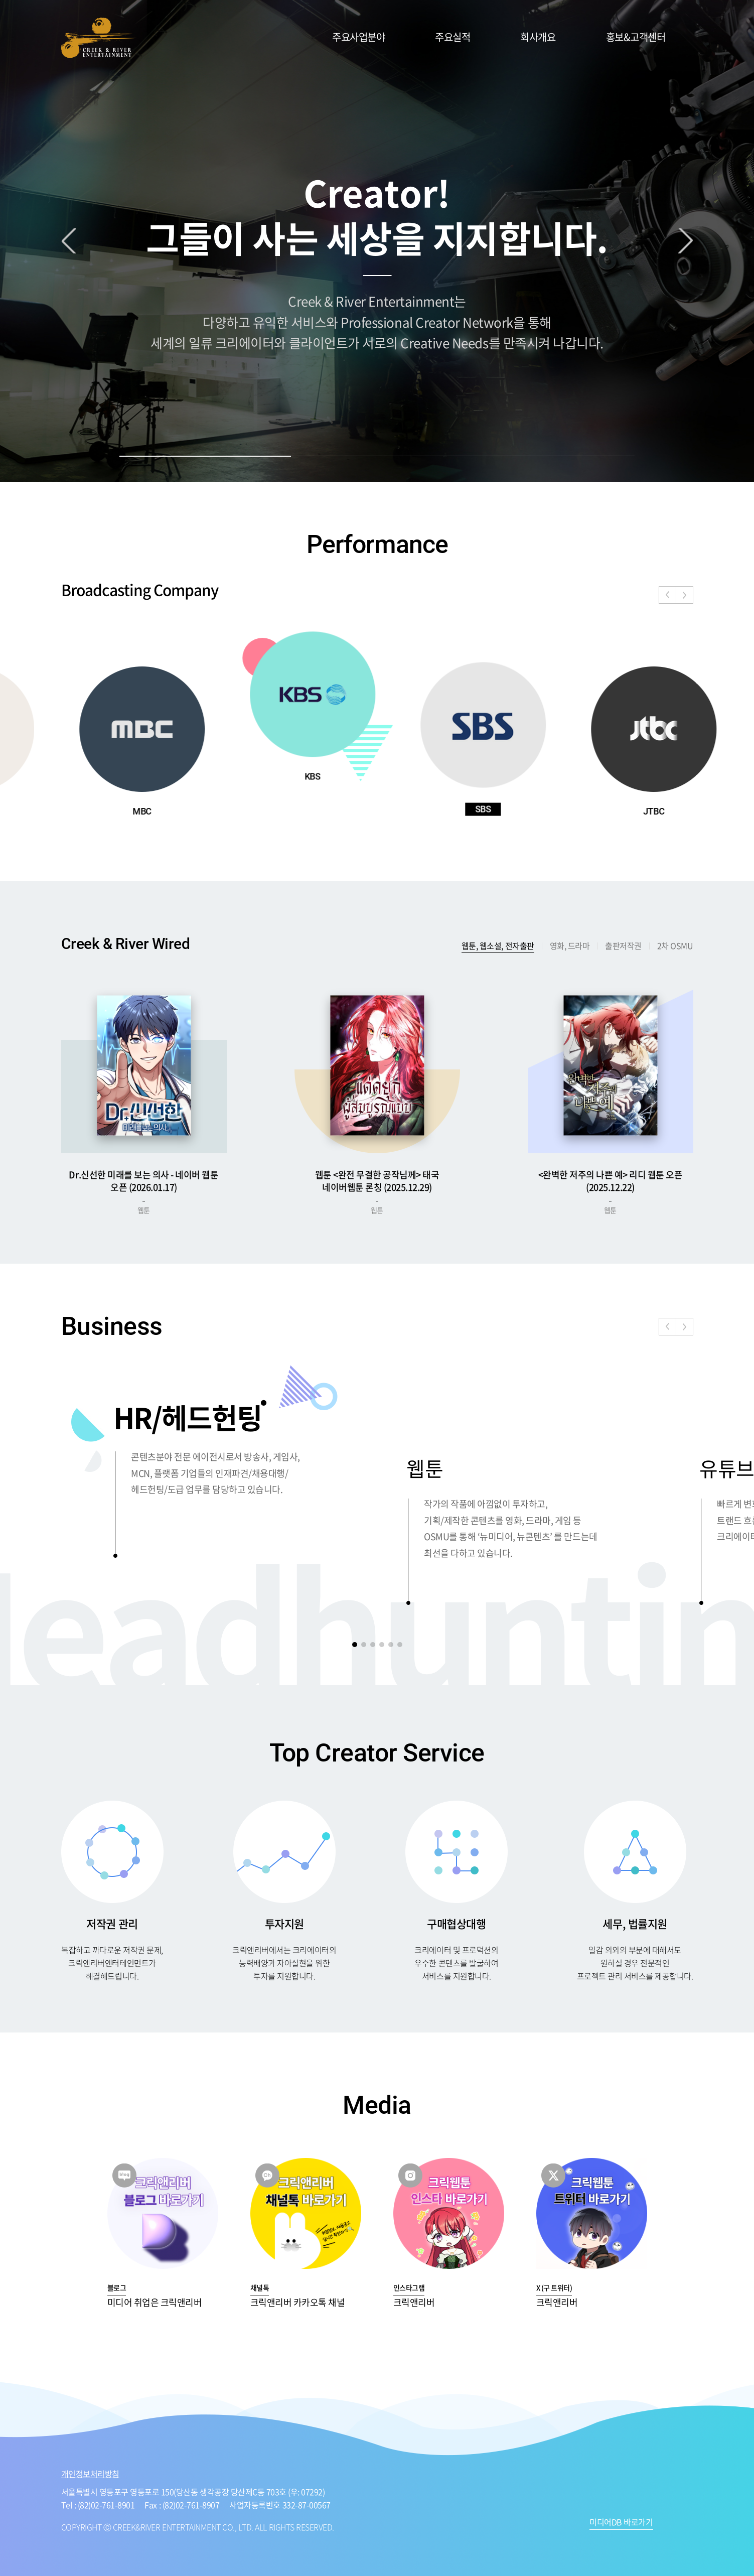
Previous (68, 240)
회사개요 (537, 37)
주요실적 (452, 37)
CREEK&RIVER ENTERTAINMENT (98, 38)
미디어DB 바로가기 (621, 2523)
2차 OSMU (675, 945)
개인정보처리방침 (90, 2474)
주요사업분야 (358, 37)
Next (685, 240)
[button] (684, 595)
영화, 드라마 (570, 945)
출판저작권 (623, 945)
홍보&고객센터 (636, 37)
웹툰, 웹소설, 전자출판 (498, 946)
